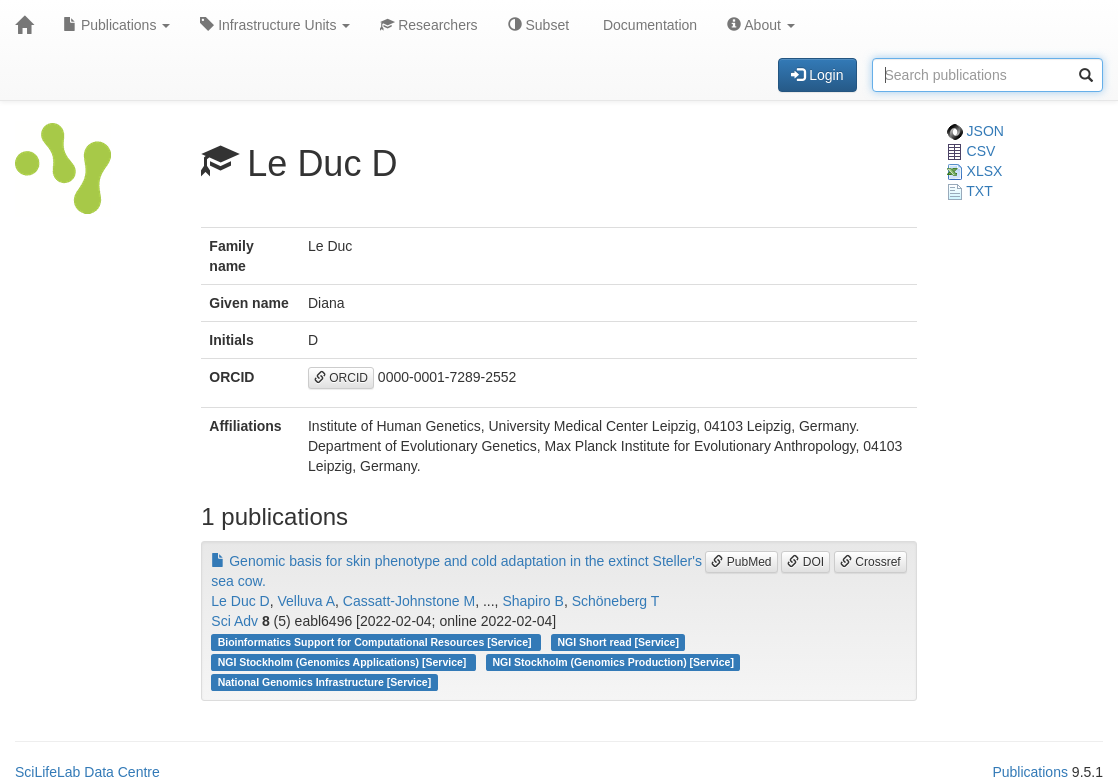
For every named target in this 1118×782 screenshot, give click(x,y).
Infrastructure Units (275, 25)
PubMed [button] (741, 562)
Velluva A (306, 601)
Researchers (428, 25)
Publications (116, 25)
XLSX (975, 171)
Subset (538, 25)
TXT (970, 191)
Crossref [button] (870, 562)
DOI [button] (805, 562)
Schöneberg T (616, 601)
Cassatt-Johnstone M (409, 601)
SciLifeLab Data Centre (87, 772)
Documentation (648, 25)
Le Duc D (240, 601)
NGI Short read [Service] (618, 642)
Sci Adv (234, 621)
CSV (971, 151)
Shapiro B (532, 601)
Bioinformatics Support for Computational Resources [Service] (376, 642)
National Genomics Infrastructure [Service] (325, 682)
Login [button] (817, 75)
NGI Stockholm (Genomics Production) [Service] (613, 662)
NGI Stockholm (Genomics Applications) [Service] (344, 662)
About (761, 25)
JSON (975, 131)
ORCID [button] (341, 378)
